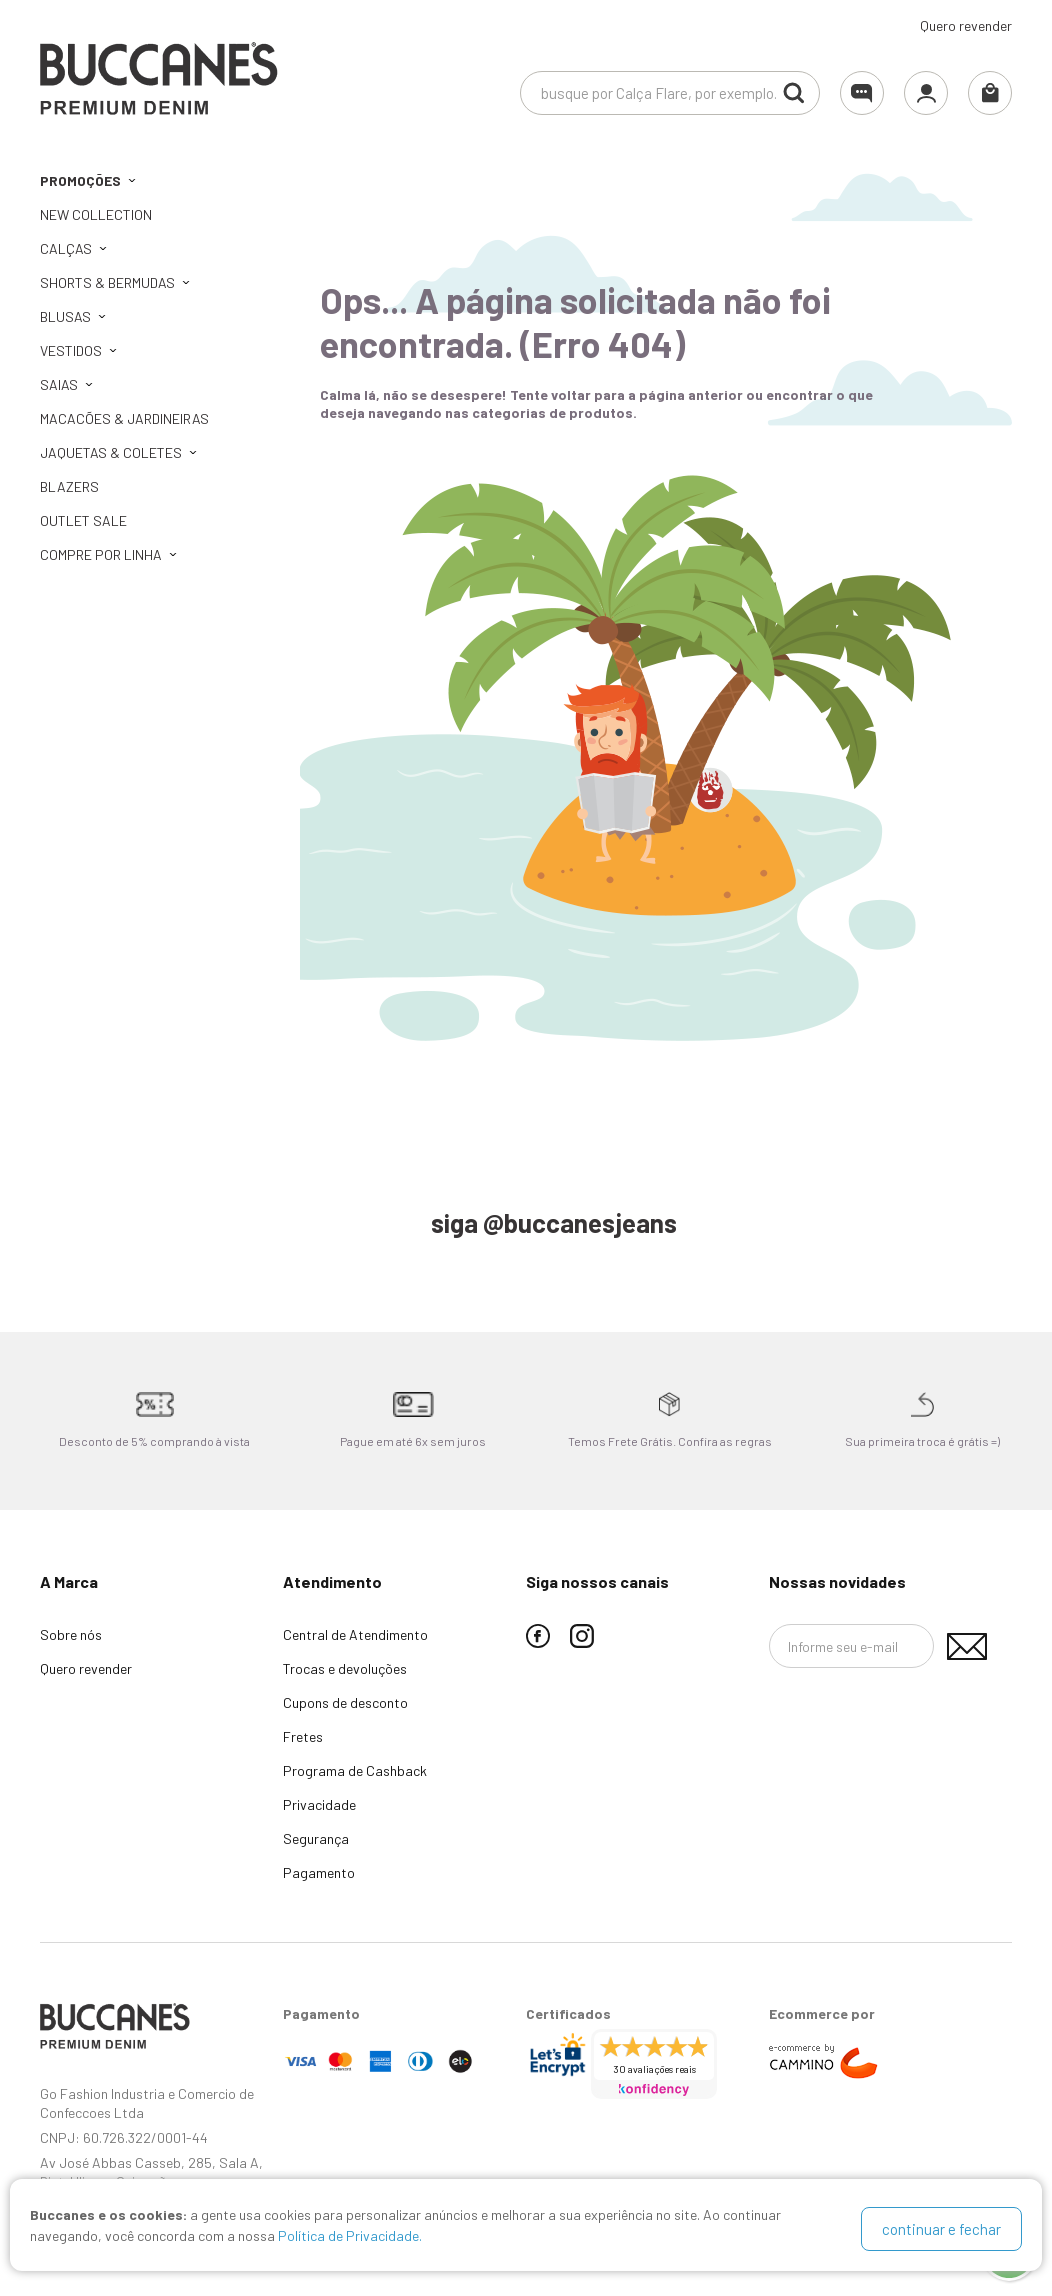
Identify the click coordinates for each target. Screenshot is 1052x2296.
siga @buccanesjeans (554, 1222)
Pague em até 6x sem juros (413, 1441)
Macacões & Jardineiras (124, 418)
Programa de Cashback (355, 1770)
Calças (66, 248)
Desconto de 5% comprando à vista (154, 1441)
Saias (59, 384)
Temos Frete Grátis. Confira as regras (670, 1441)
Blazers (69, 486)
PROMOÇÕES (80, 180)
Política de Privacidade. (350, 2239)
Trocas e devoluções (345, 1668)
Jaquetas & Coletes (111, 452)
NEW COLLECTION (96, 214)
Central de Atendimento (355, 1634)
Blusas (65, 316)
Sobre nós (71, 1634)
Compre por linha (101, 554)
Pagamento (319, 1872)
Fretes (303, 1736)
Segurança (316, 1838)
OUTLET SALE (83, 520)
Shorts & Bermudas (107, 282)
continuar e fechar (941, 2229)
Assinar (967, 1646)
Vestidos (71, 350)
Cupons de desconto (345, 1702)
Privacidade (319, 1804)
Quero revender (966, 25)
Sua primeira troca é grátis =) (922, 1441)
